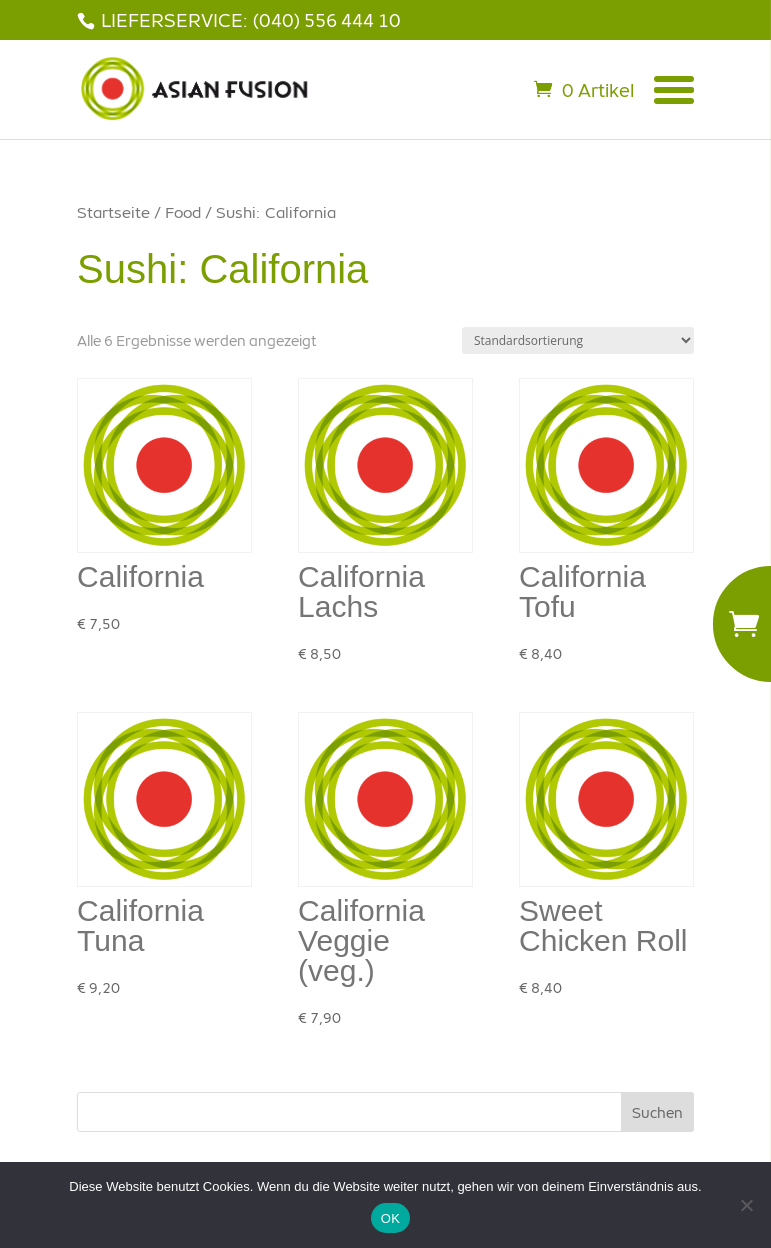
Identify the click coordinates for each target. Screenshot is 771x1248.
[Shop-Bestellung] (578, 340)
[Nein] (746, 1205)
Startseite (113, 212)
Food (183, 212)
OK (390, 1218)
